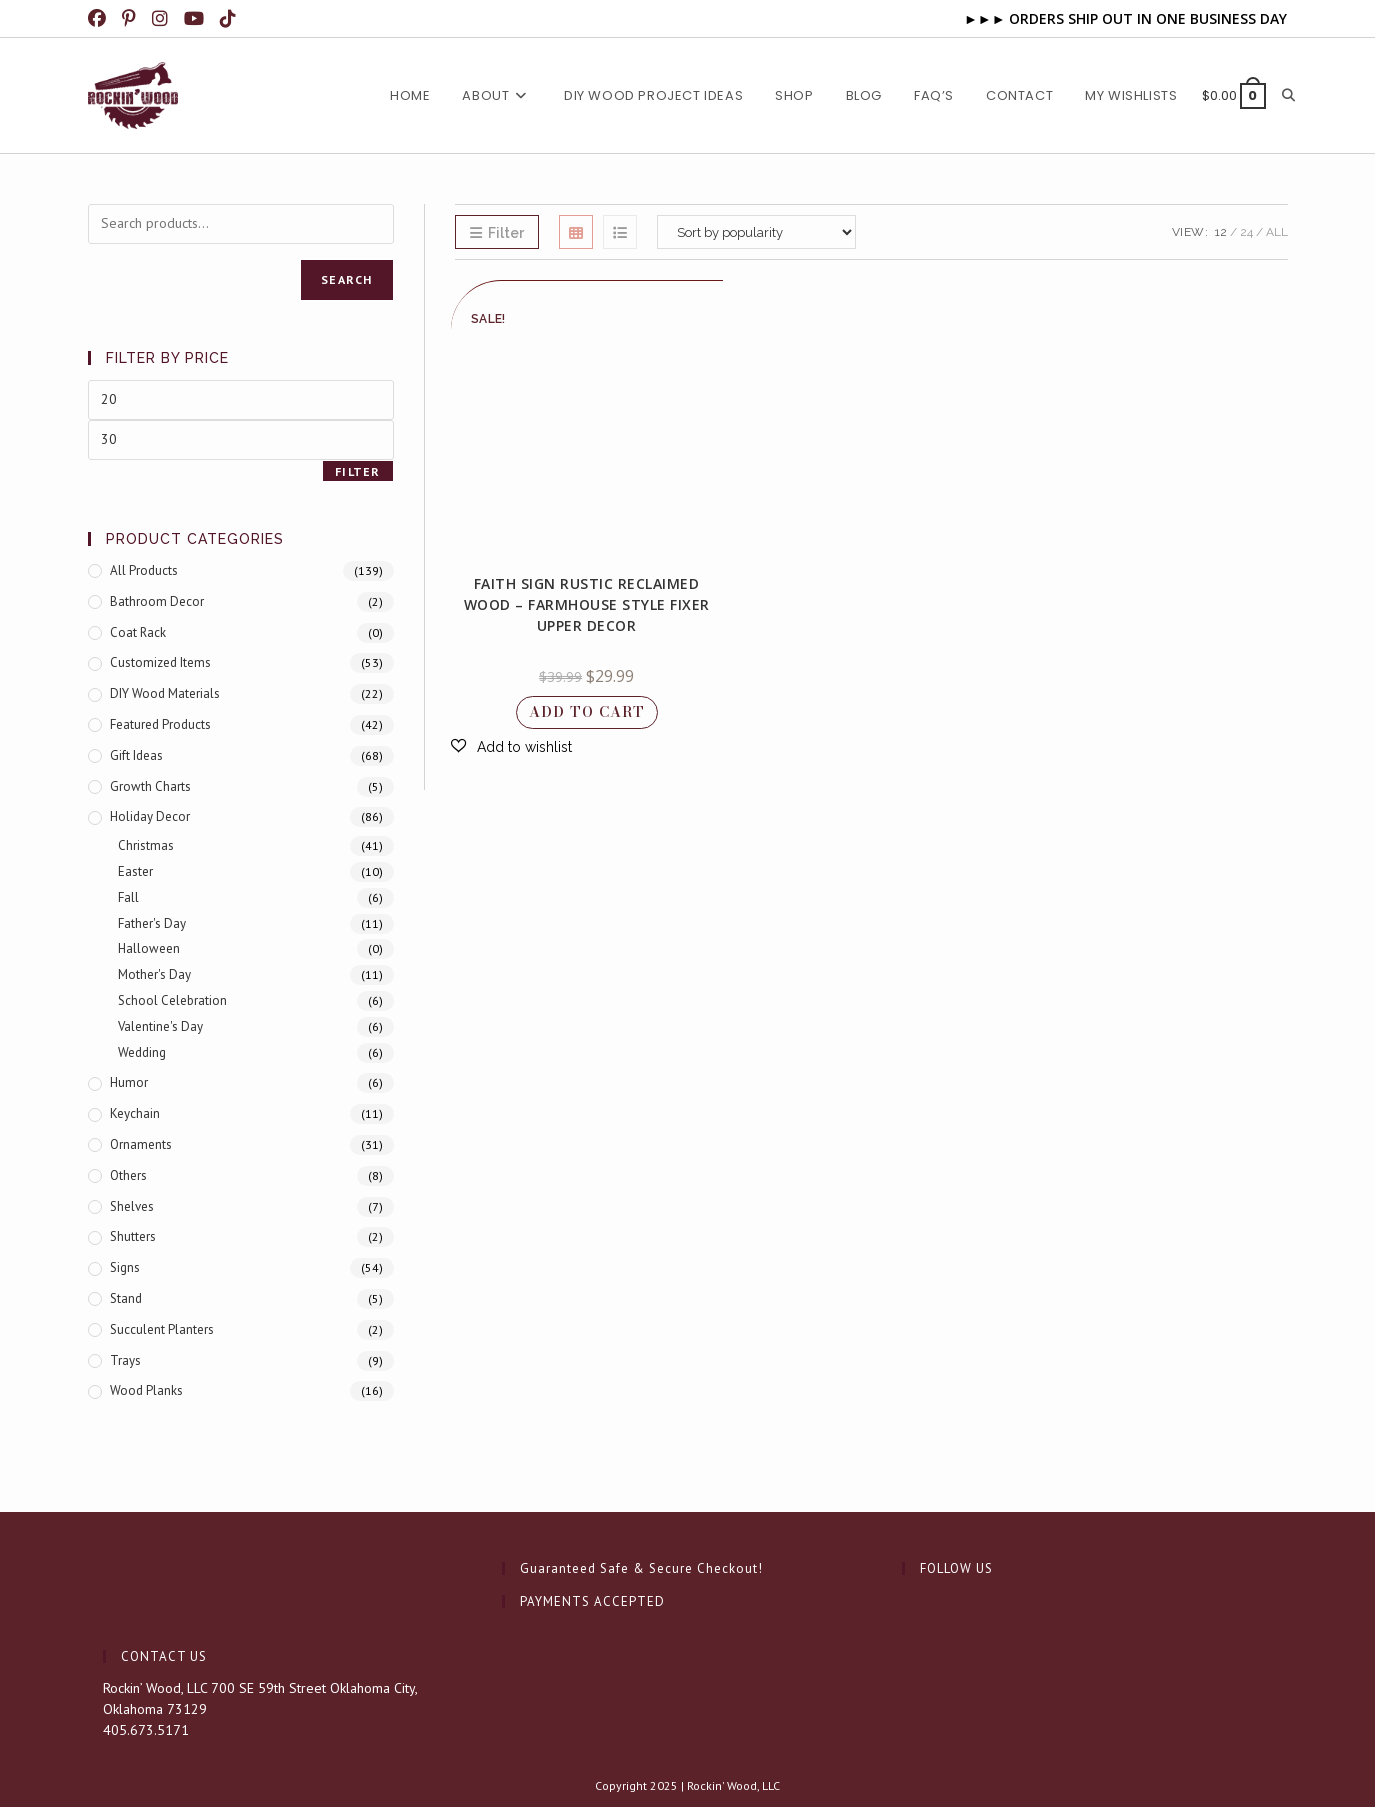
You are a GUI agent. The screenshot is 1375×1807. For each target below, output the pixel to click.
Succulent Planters (162, 1329)
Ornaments (141, 1144)
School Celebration (172, 1000)
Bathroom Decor (157, 601)
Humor (129, 1082)
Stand (126, 1298)
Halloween (149, 948)
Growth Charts (150, 786)
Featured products (160, 724)
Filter (357, 471)
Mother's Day (154, 974)
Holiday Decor (150, 816)
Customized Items (160, 662)
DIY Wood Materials (165, 693)
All (1277, 232)
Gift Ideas (136, 755)
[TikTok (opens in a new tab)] (230, 19)
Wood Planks (146, 1390)
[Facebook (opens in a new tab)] (102, 19)
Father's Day (152, 923)
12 (1221, 232)
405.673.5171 (146, 1730)
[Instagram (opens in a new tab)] (162, 19)
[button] (511, 747)
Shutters (133, 1236)
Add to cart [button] (587, 712)
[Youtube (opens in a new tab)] (196, 19)
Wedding (142, 1052)
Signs (125, 1267)
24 (1246, 232)
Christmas (146, 845)
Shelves (132, 1206)
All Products (144, 570)
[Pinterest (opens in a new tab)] (131, 19)
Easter (135, 871)
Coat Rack (138, 632)
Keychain (135, 1113)
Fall (128, 897)
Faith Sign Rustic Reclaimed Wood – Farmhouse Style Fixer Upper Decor (587, 604)
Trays (125, 1360)
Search (346, 279)
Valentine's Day (160, 1026)
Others (128, 1175)
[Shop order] (756, 232)
